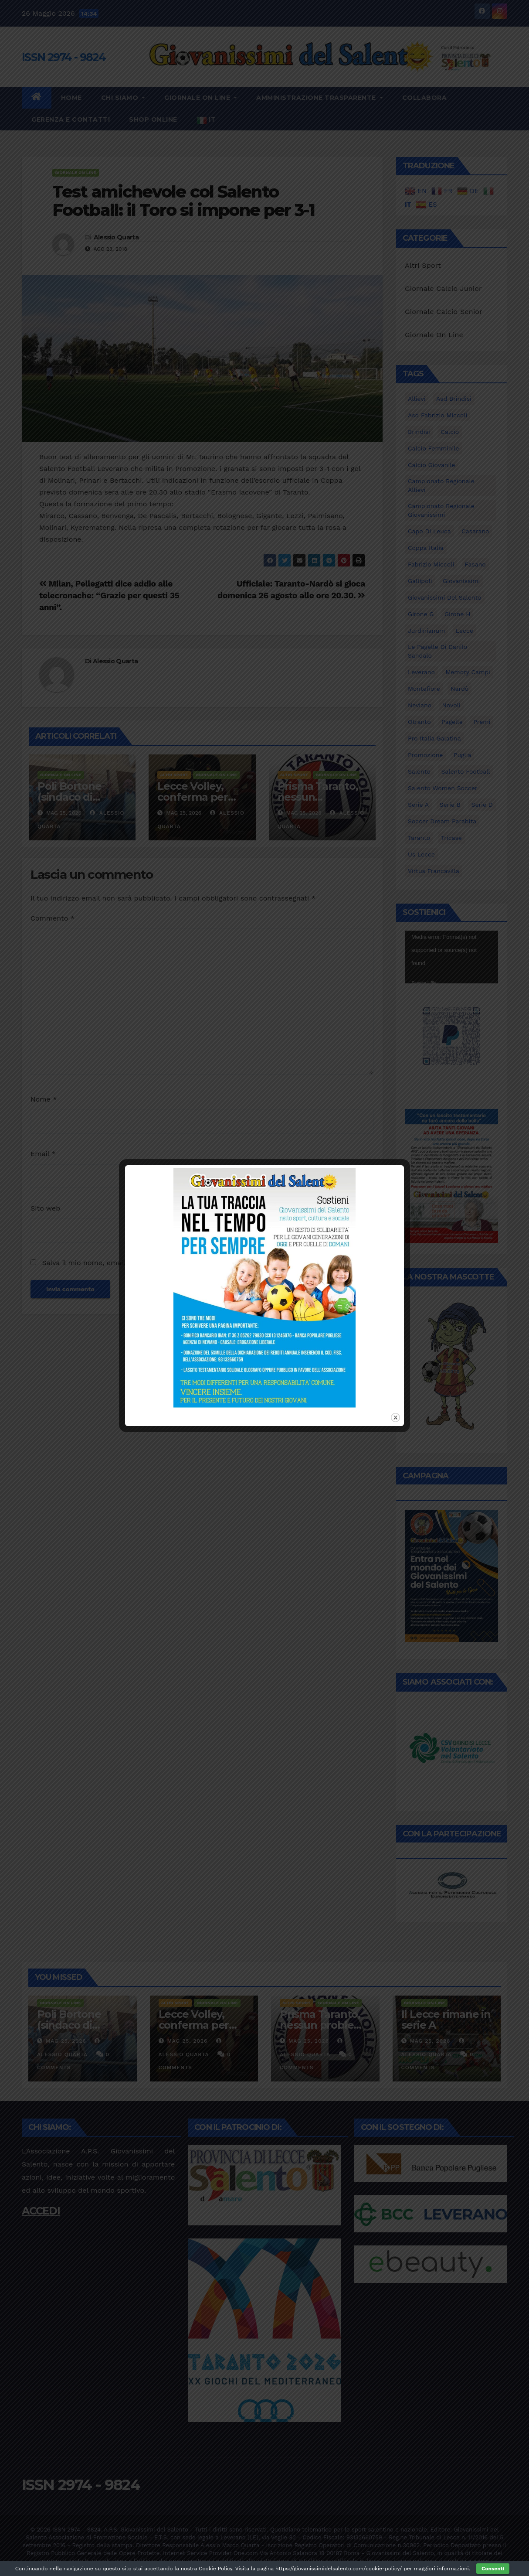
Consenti (493, 2569)
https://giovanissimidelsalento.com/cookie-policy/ (338, 2569)
